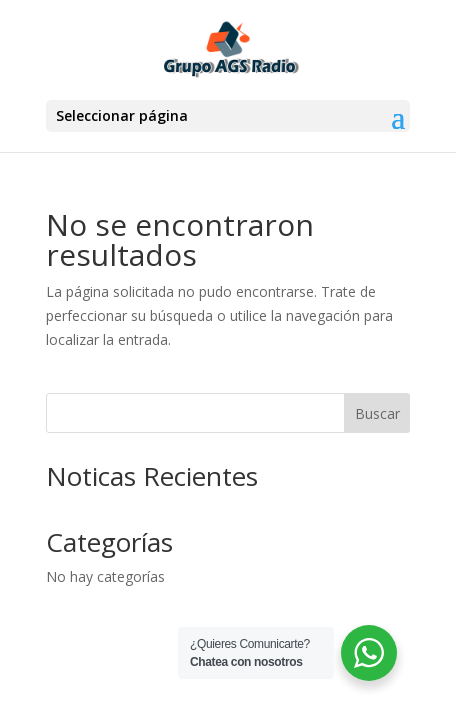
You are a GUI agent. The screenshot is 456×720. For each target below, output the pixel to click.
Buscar (377, 413)
